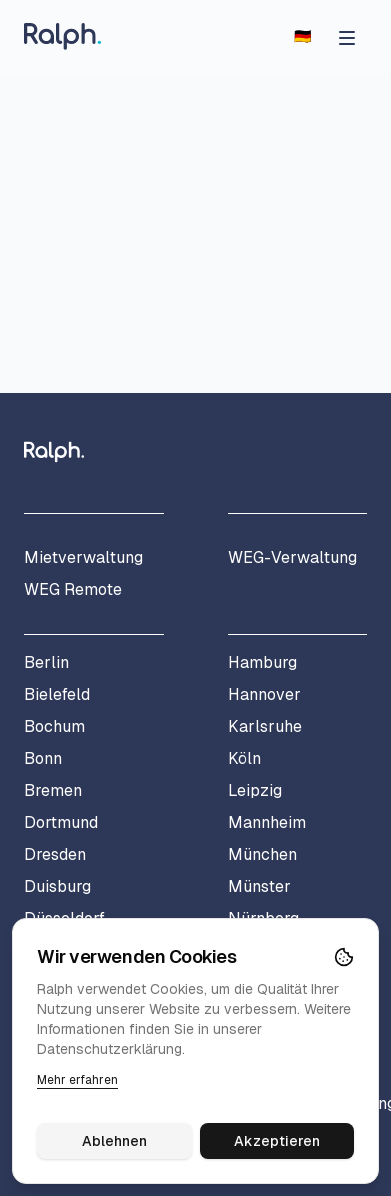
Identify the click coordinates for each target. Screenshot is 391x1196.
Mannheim (267, 822)
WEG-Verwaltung (292, 557)
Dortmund (61, 822)
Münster (259, 886)
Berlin (46, 662)
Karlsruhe (265, 726)
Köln (244, 758)
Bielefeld (57, 694)
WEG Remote (73, 589)
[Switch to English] (302, 36)
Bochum (54, 726)
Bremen (53, 790)
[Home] (62, 36)
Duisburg (57, 886)
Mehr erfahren (77, 1080)
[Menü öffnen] (347, 36)
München (262, 854)
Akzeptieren (277, 1141)
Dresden (55, 854)
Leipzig (255, 790)
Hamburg (262, 662)
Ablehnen (114, 1141)
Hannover (264, 694)
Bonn (43, 758)
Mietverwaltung (83, 557)
